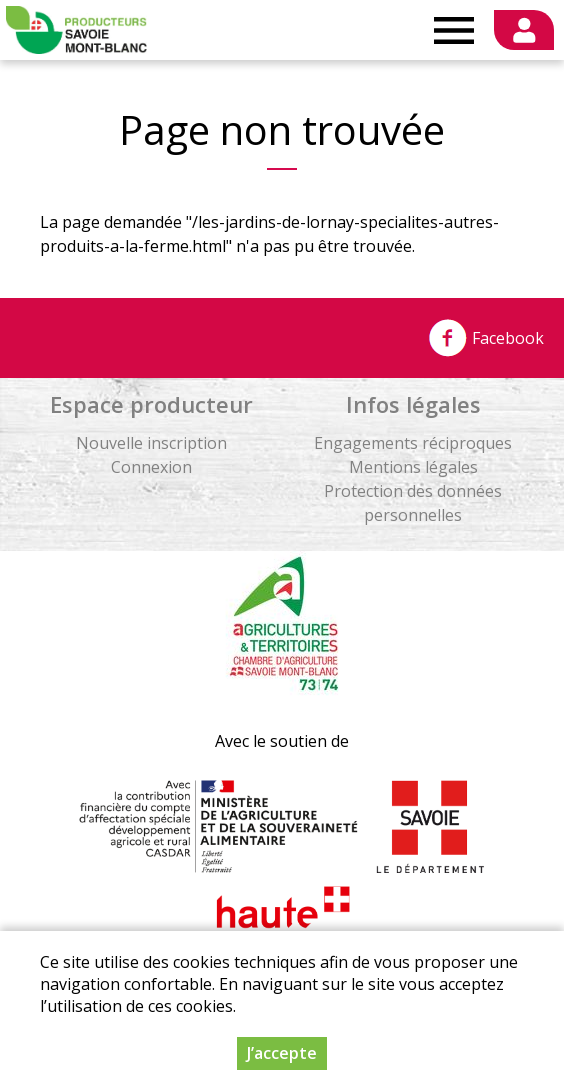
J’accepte (282, 1053)
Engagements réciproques (413, 443)
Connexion (151, 467)
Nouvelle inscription (151, 443)
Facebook (486, 338)
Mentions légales (413, 467)
